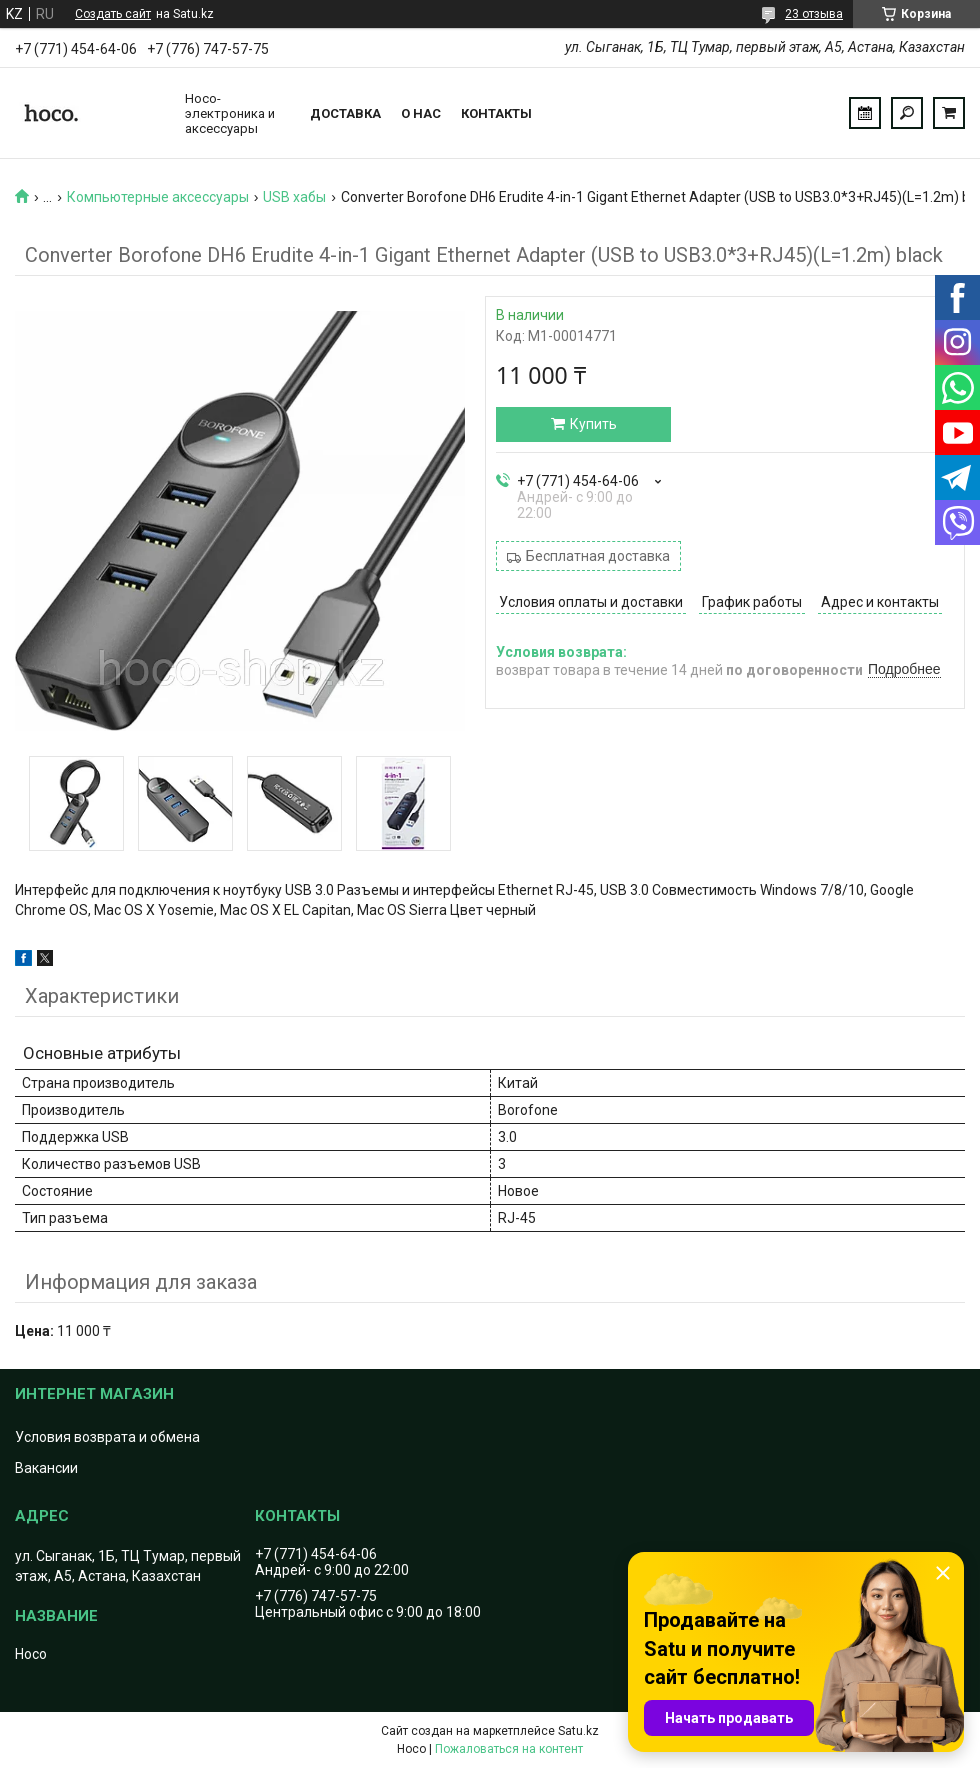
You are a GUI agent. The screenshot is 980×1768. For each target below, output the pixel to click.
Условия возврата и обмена (107, 1437)
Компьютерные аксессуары (158, 197)
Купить (593, 424)
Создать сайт (113, 14)
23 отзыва (814, 14)
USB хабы (294, 197)
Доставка (345, 113)
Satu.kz (578, 1731)
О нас (421, 113)
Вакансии (46, 1468)
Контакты (496, 113)
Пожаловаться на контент (509, 1749)
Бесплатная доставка (598, 556)
